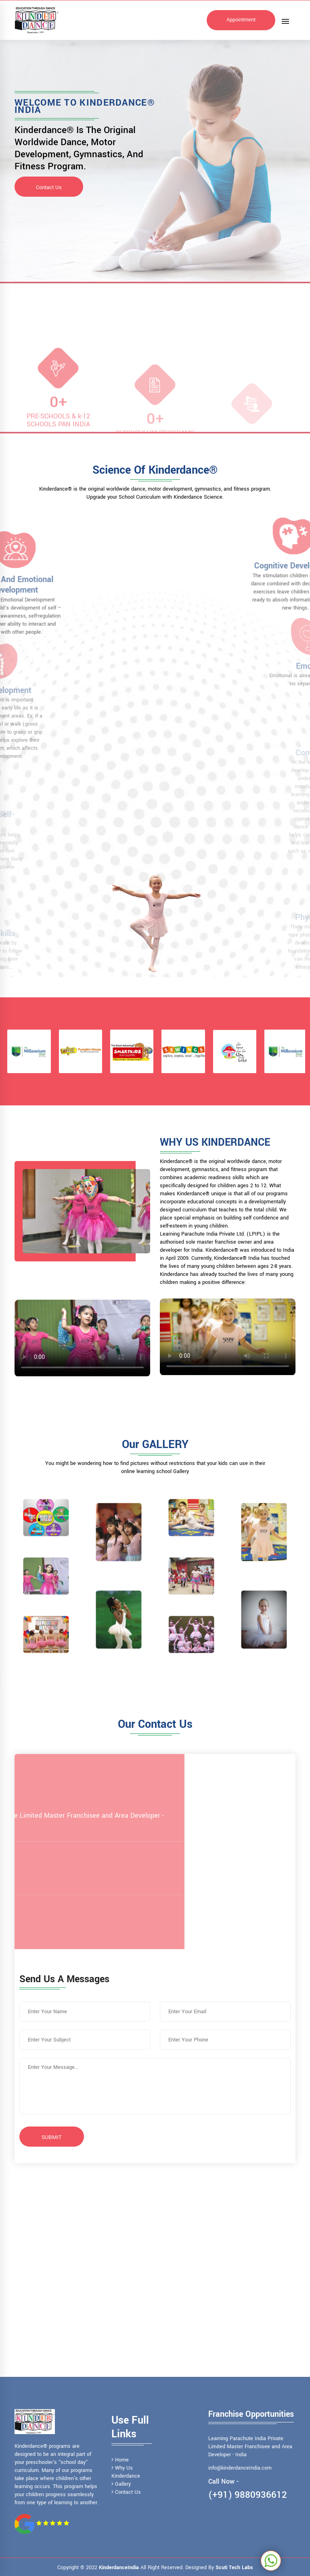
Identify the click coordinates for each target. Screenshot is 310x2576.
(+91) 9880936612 (247, 2495)
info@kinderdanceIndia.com (240, 2468)
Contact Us (49, 187)
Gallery (121, 2484)
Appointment (241, 19)
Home (120, 2460)
